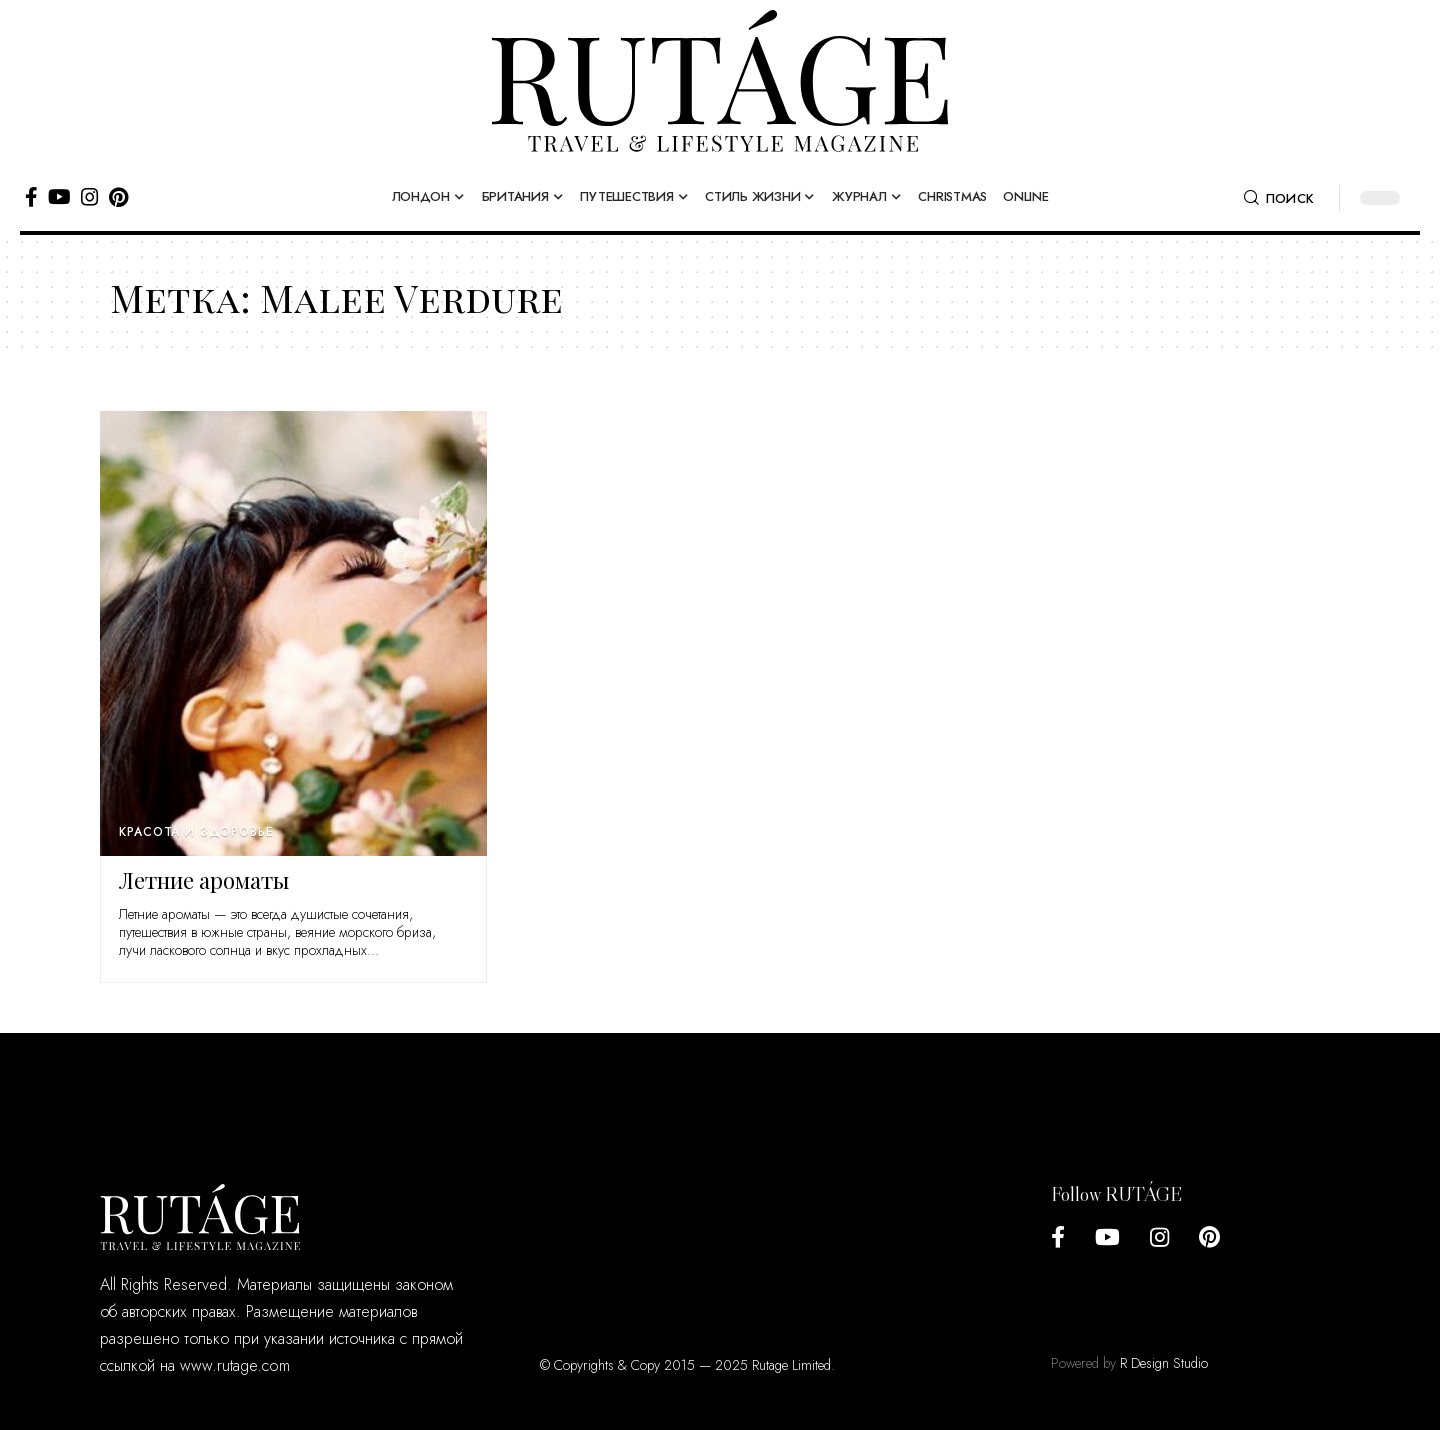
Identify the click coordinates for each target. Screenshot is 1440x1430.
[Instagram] (90, 197)
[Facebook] (31, 197)
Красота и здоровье (196, 832)
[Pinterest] (118, 197)
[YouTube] (59, 197)
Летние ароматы (204, 880)
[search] (1279, 198)
